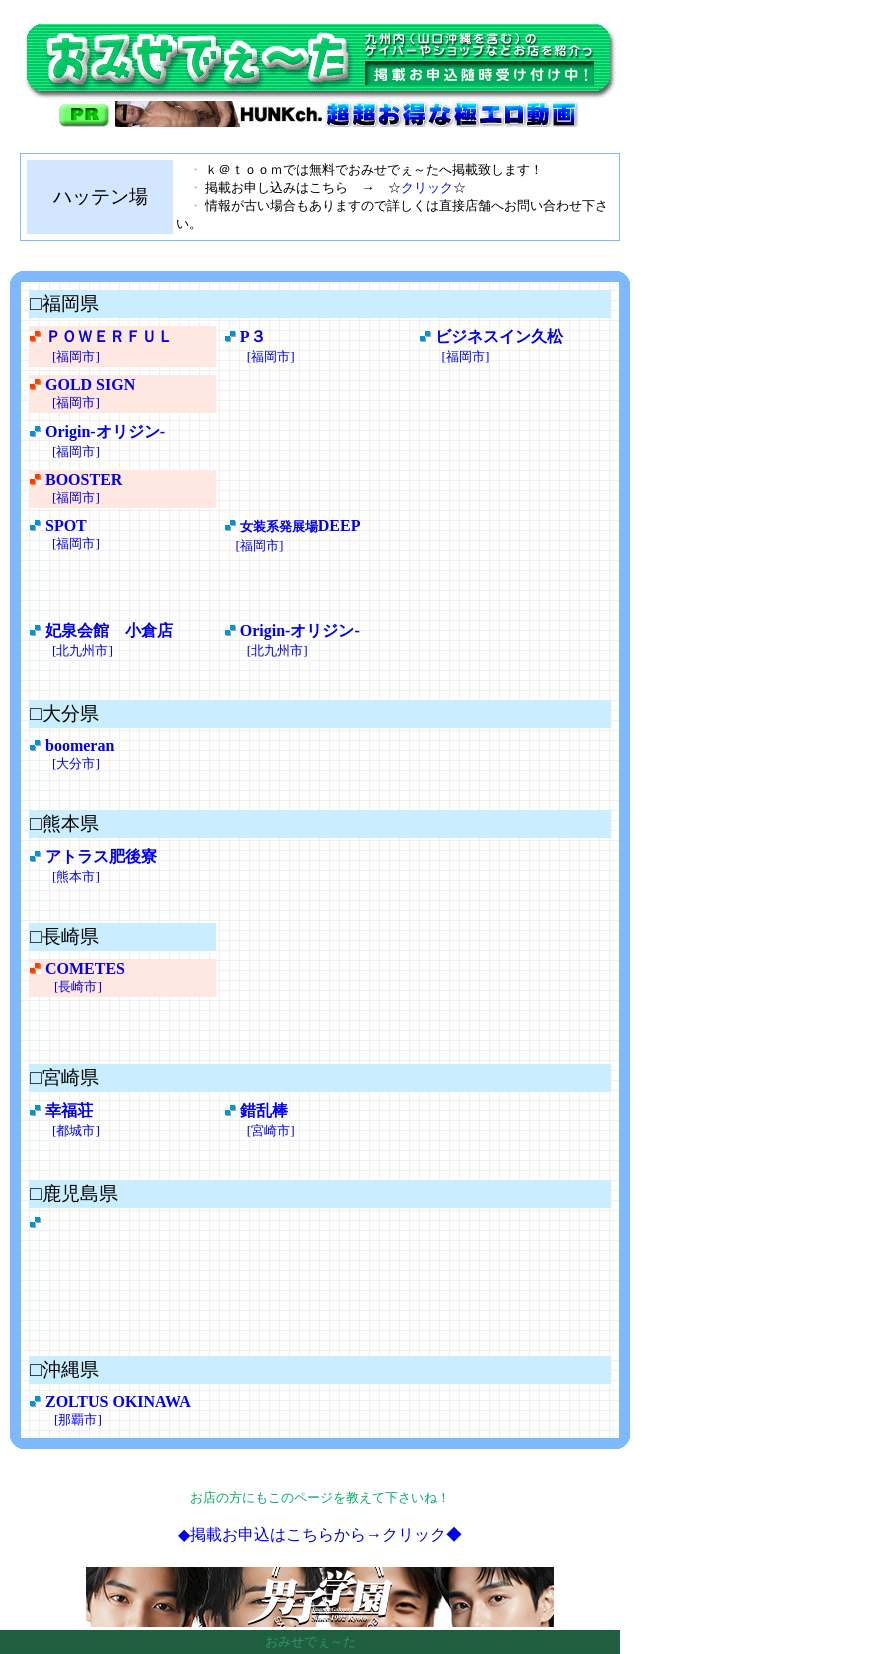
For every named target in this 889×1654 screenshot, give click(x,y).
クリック (427, 187)
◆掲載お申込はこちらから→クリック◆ (320, 1534)
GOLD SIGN (90, 384)
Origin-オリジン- (105, 431)
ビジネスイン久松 (499, 336)
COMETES (85, 968)
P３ (253, 336)
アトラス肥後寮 (101, 856)
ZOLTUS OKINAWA (118, 1401)
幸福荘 (69, 1110)
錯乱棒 (264, 1110)
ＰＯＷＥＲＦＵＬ (109, 336)
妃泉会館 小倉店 (109, 630)
